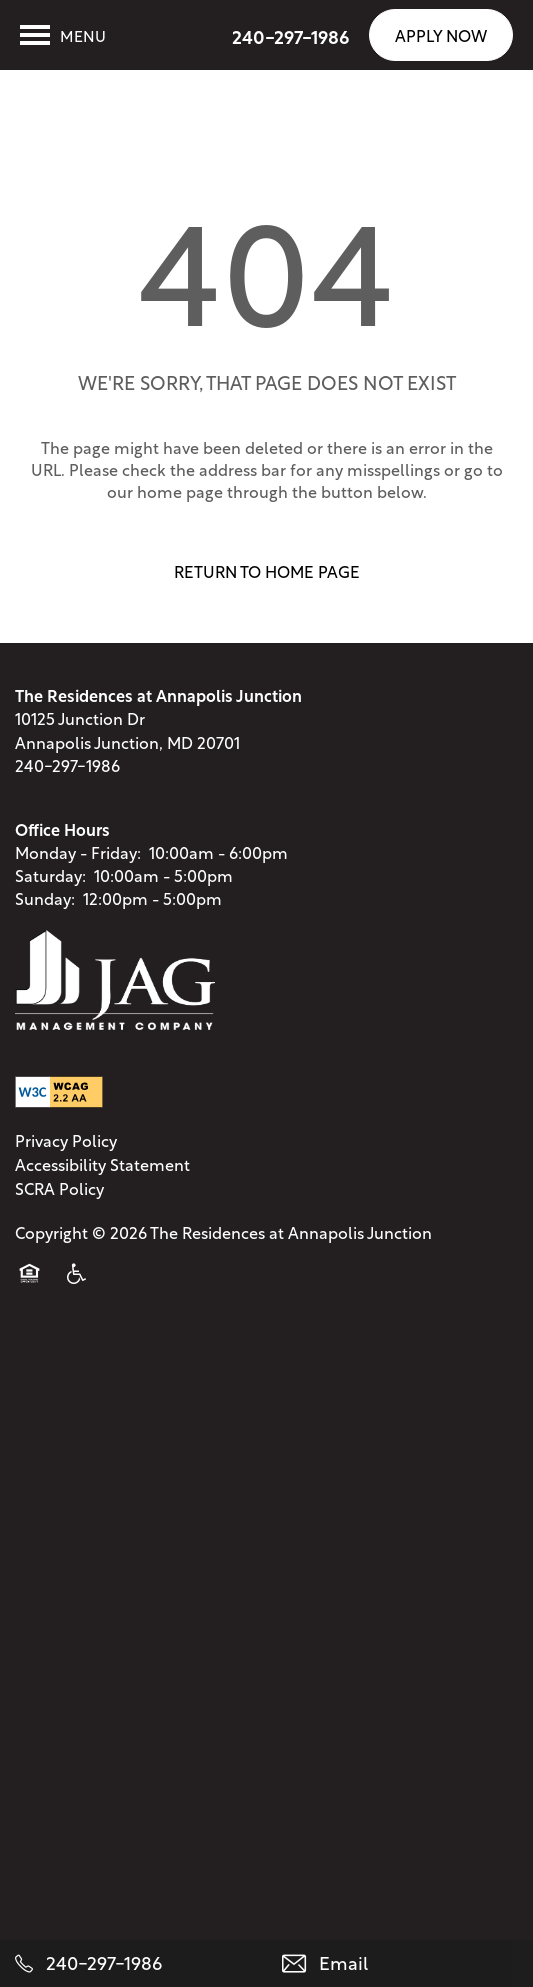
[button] (441, 34)
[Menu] (63, 35)
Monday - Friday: (78, 862)
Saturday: (50, 886)
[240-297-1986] (133, 1963)
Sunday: (45, 909)
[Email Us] (400, 1963)
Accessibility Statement (102, 1175)
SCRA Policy (59, 1199)
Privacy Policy (66, 1151)
